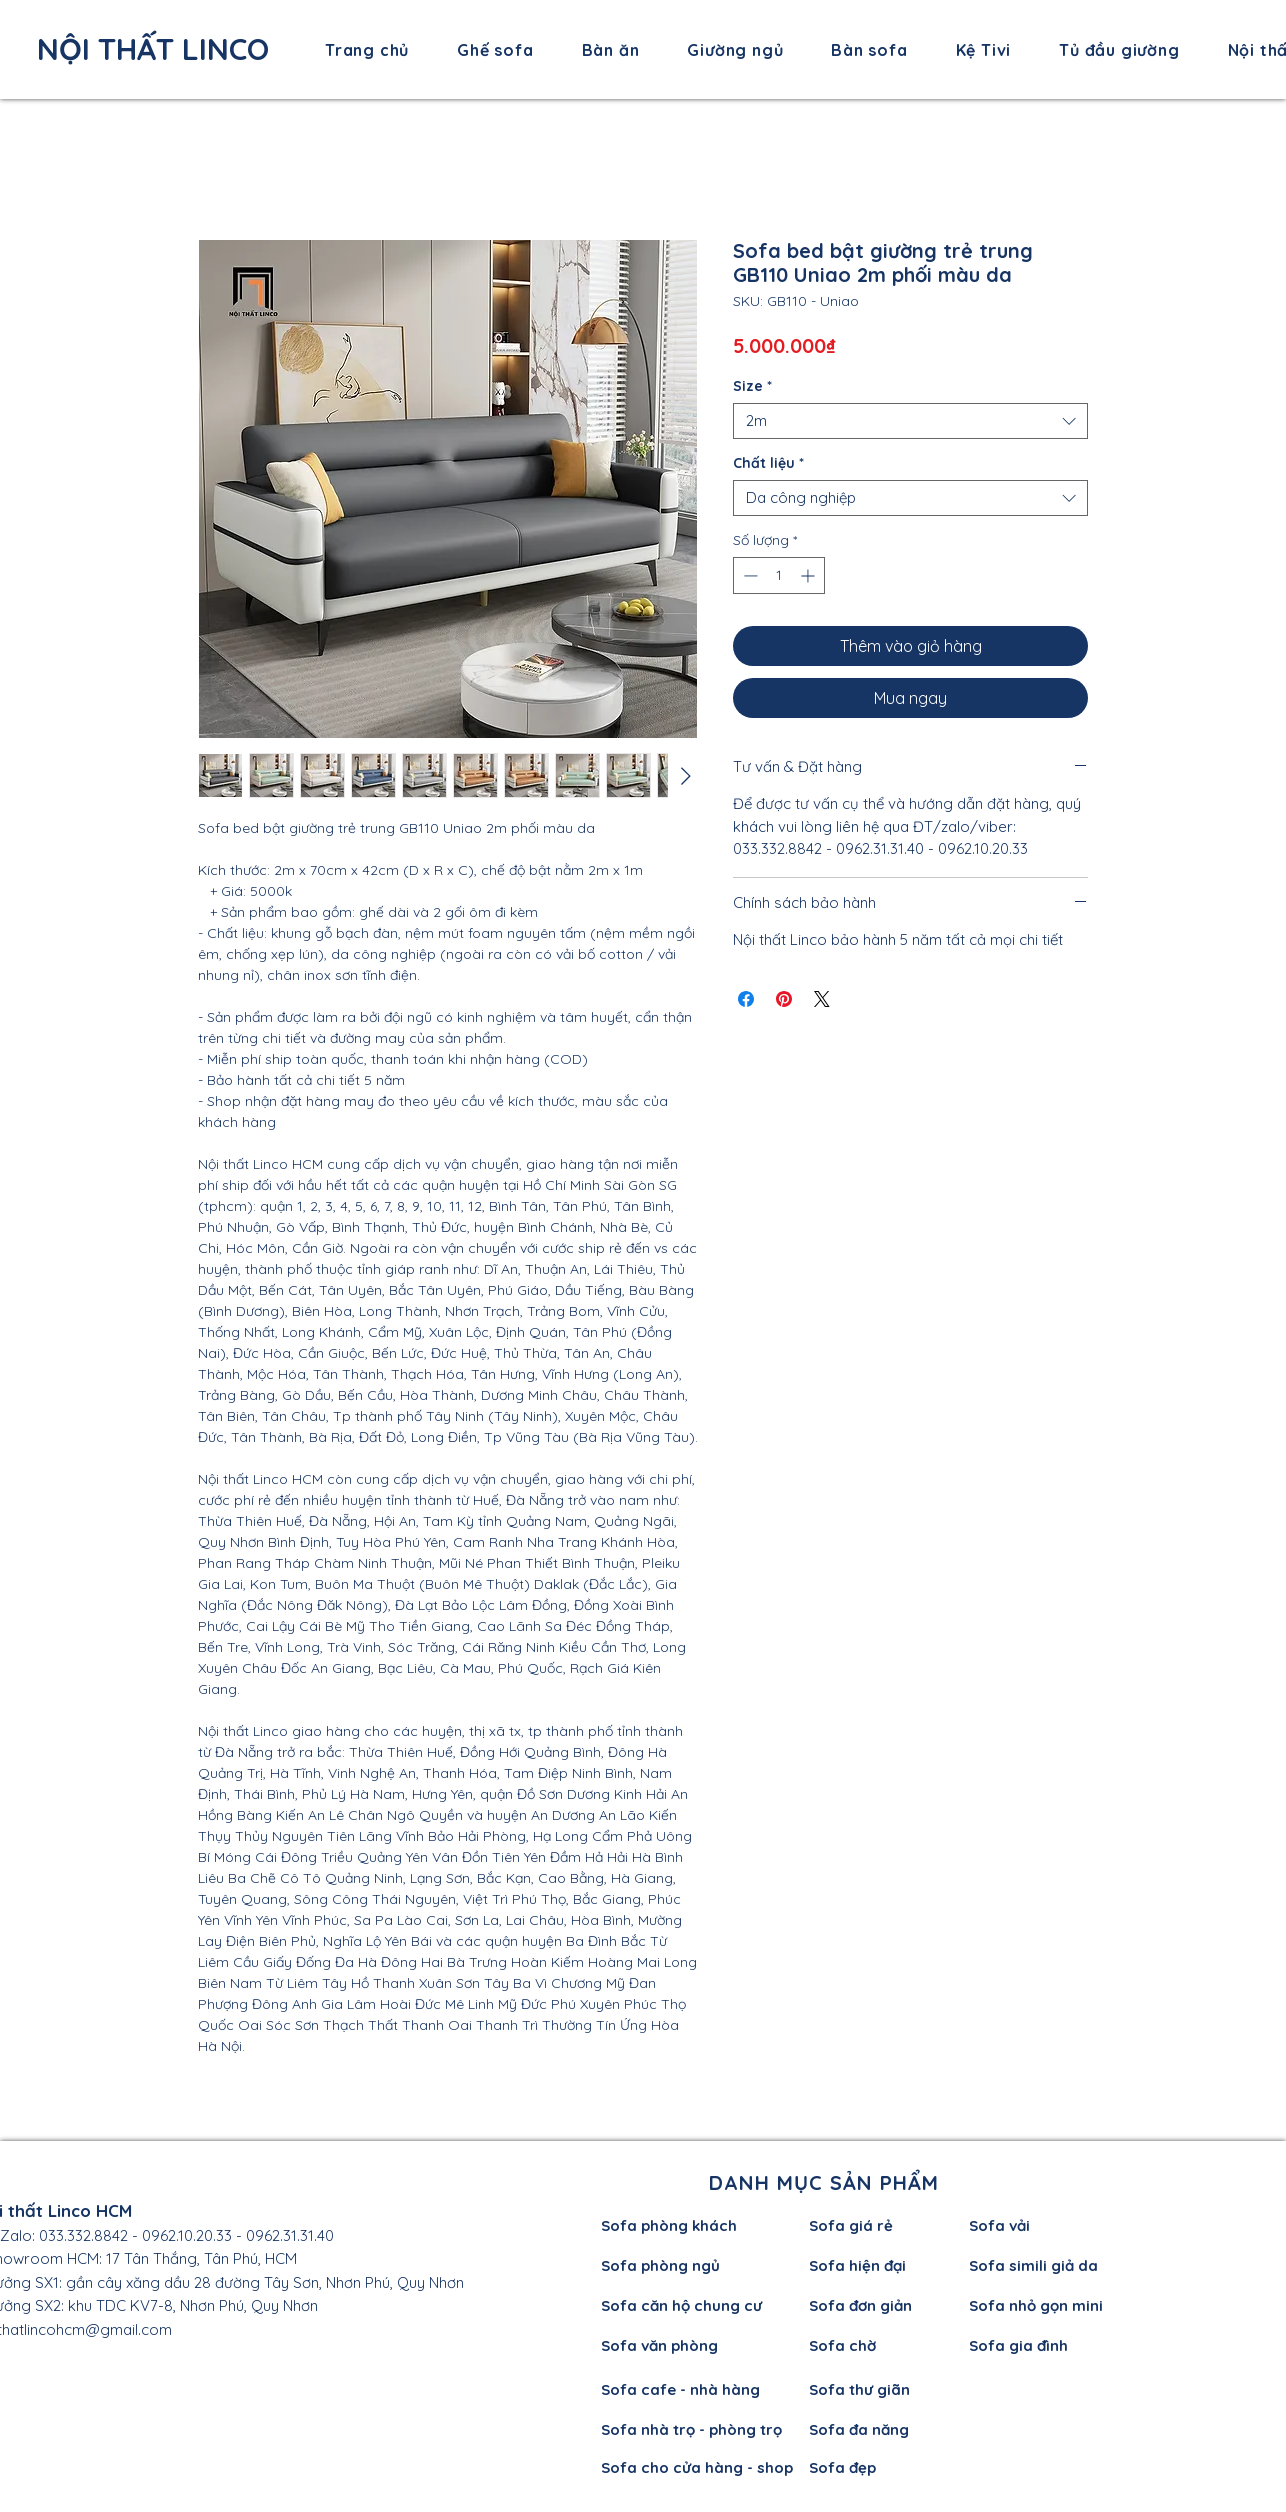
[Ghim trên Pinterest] (784, 999)
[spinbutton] (779, 575)
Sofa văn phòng (659, 2345)
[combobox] (910, 421)
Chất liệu (768, 463)
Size (752, 386)
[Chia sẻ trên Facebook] (746, 999)
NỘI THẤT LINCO (153, 49)
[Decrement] (748, 575)
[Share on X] (822, 999)
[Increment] (809, 575)
